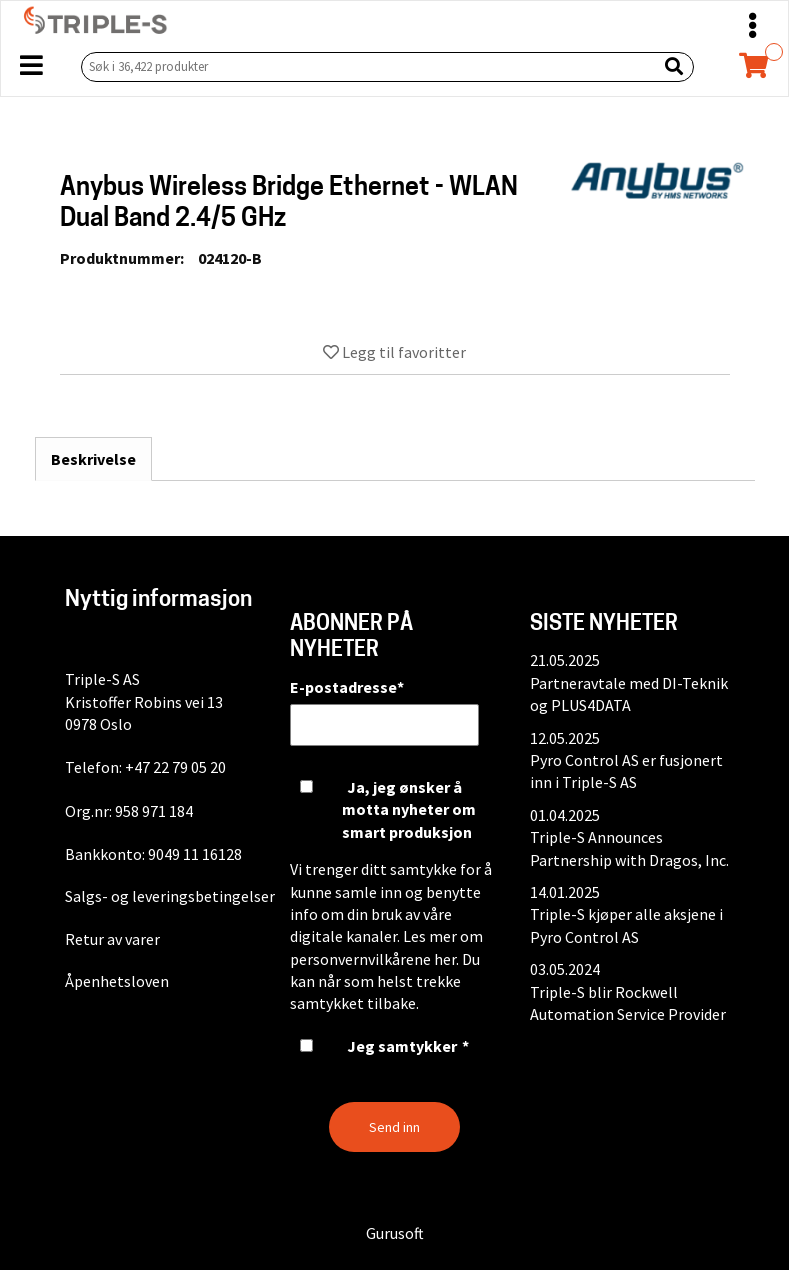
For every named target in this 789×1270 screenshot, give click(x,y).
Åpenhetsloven (117, 981)
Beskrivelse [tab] (93, 459)
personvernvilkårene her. (374, 959)
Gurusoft (395, 1233)
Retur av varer (112, 939)
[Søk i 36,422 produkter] (365, 66)
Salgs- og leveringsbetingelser (170, 896)
